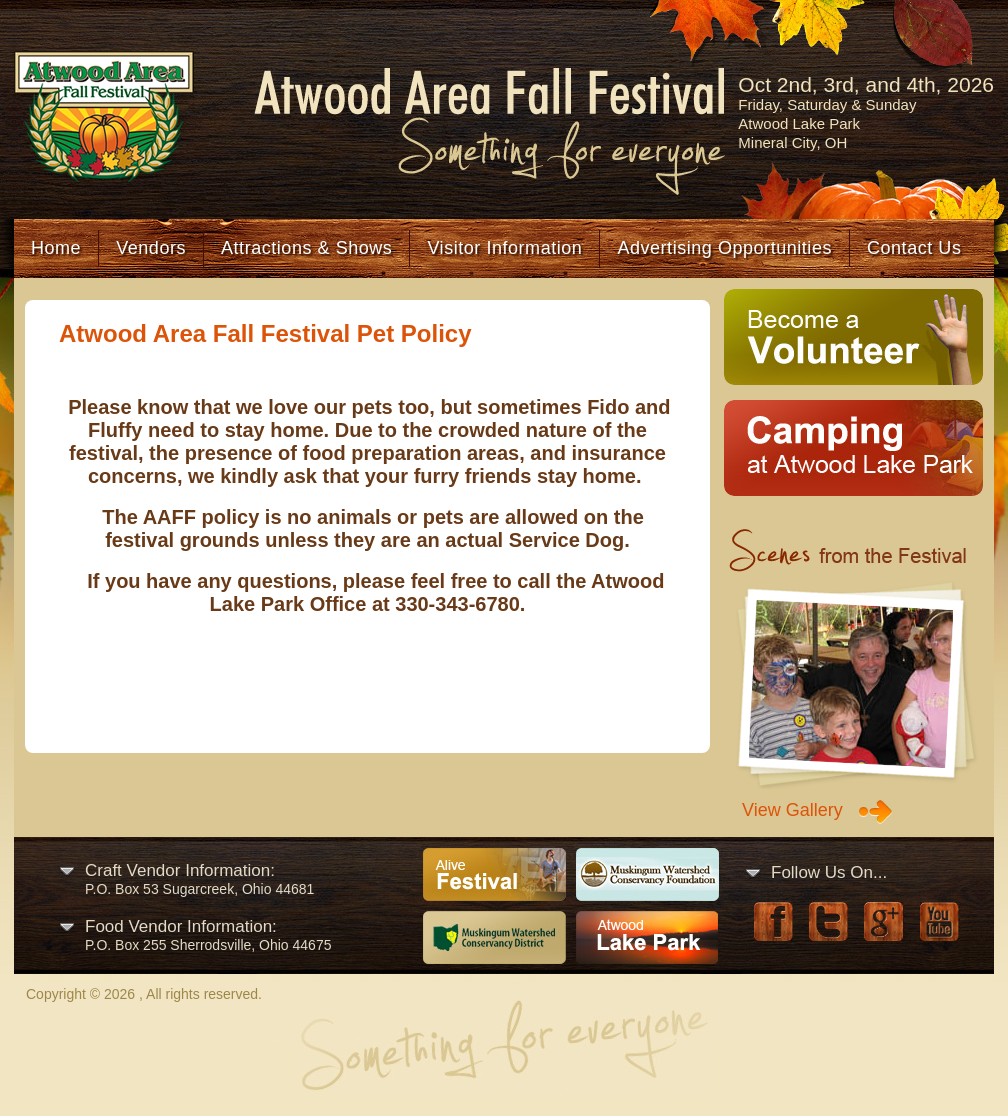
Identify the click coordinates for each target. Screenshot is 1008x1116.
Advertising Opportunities (724, 248)
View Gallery (792, 810)
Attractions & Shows (306, 248)
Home (56, 248)
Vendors (151, 248)
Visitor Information (504, 248)
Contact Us (914, 248)
